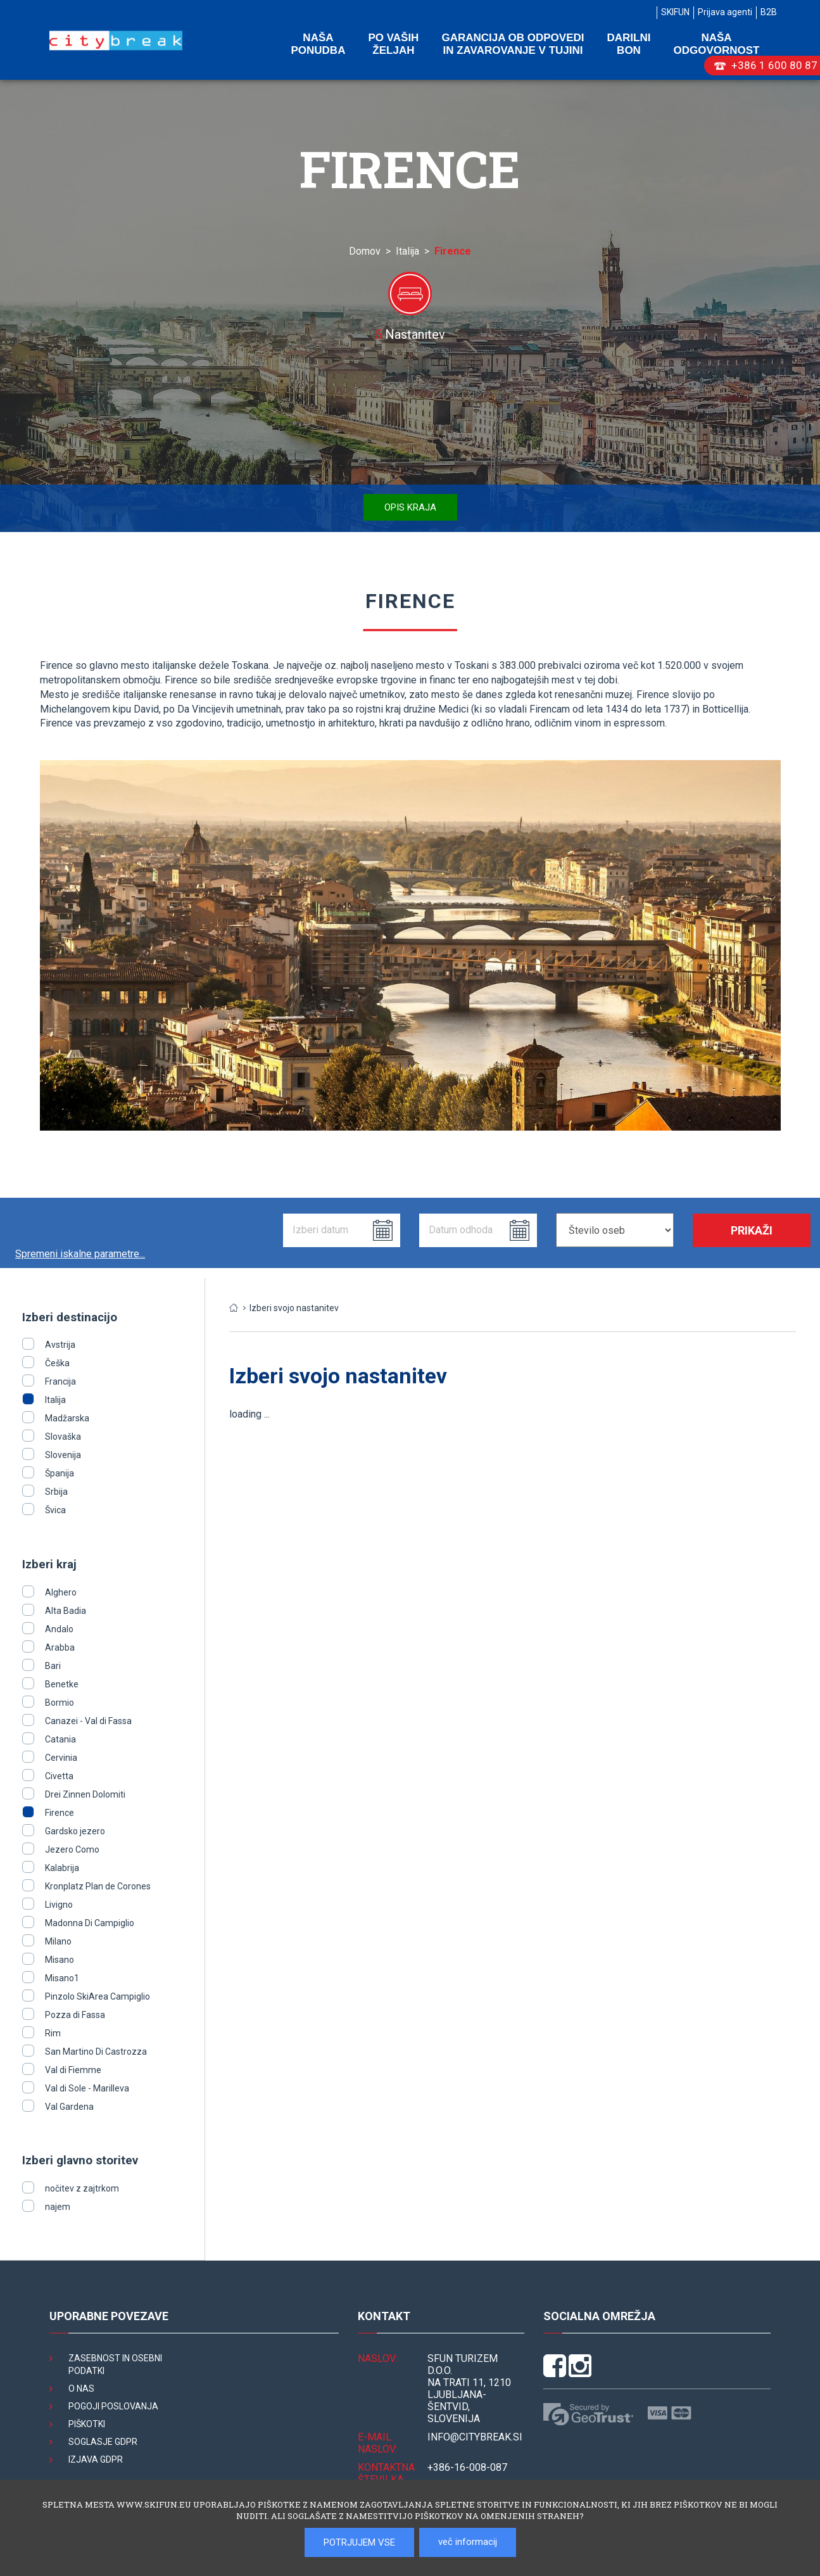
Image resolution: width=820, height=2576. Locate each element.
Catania (60, 1739)
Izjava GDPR (95, 2459)
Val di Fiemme (73, 2070)
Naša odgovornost (716, 44)
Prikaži (752, 1230)
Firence (59, 1813)
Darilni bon (629, 44)
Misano (59, 1960)
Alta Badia (65, 1611)
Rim (53, 2033)
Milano (58, 1941)
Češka (57, 1363)
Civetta (59, 1776)
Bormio (59, 1702)
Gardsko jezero (75, 1831)
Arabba (60, 1647)
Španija (59, 1473)
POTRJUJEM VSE (359, 2542)
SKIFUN (675, 12)
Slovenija (63, 1455)
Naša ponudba (318, 44)
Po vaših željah (393, 44)
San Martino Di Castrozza (96, 2051)
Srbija (56, 1492)
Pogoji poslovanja (113, 2406)
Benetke (62, 1684)
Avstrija (60, 1345)
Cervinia (61, 1758)
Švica (55, 1510)
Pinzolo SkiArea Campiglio (97, 1996)
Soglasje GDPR (102, 2442)
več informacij (467, 2541)
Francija (60, 1381)
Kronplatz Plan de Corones (98, 1886)
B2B (768, 12)
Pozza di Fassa (75, 2015)
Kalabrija (62, 1868)
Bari (53, 1666)
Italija (407, 251)
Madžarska (67, 1418)
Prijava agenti (725, 12)
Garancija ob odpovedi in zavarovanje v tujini (512, 44)
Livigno (59, 1905)
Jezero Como (72, 1849)
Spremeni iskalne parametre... (80, 1254)
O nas (81, 2388)
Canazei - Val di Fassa (88, 1721)
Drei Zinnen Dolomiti (85, 1794)
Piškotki (86, 2424)
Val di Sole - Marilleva (87, 2088)
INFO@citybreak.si (474, 2437)
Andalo (59, 1629)
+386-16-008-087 (467, 2467)
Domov (365, 251)
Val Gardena (69, 2107)
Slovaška (63, 1436)
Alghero (61, 1592)
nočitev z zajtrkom (82, 2188)
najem (57, 2207)
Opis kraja (410, 507)
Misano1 (62, 1978)
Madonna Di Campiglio (89, 1923)
